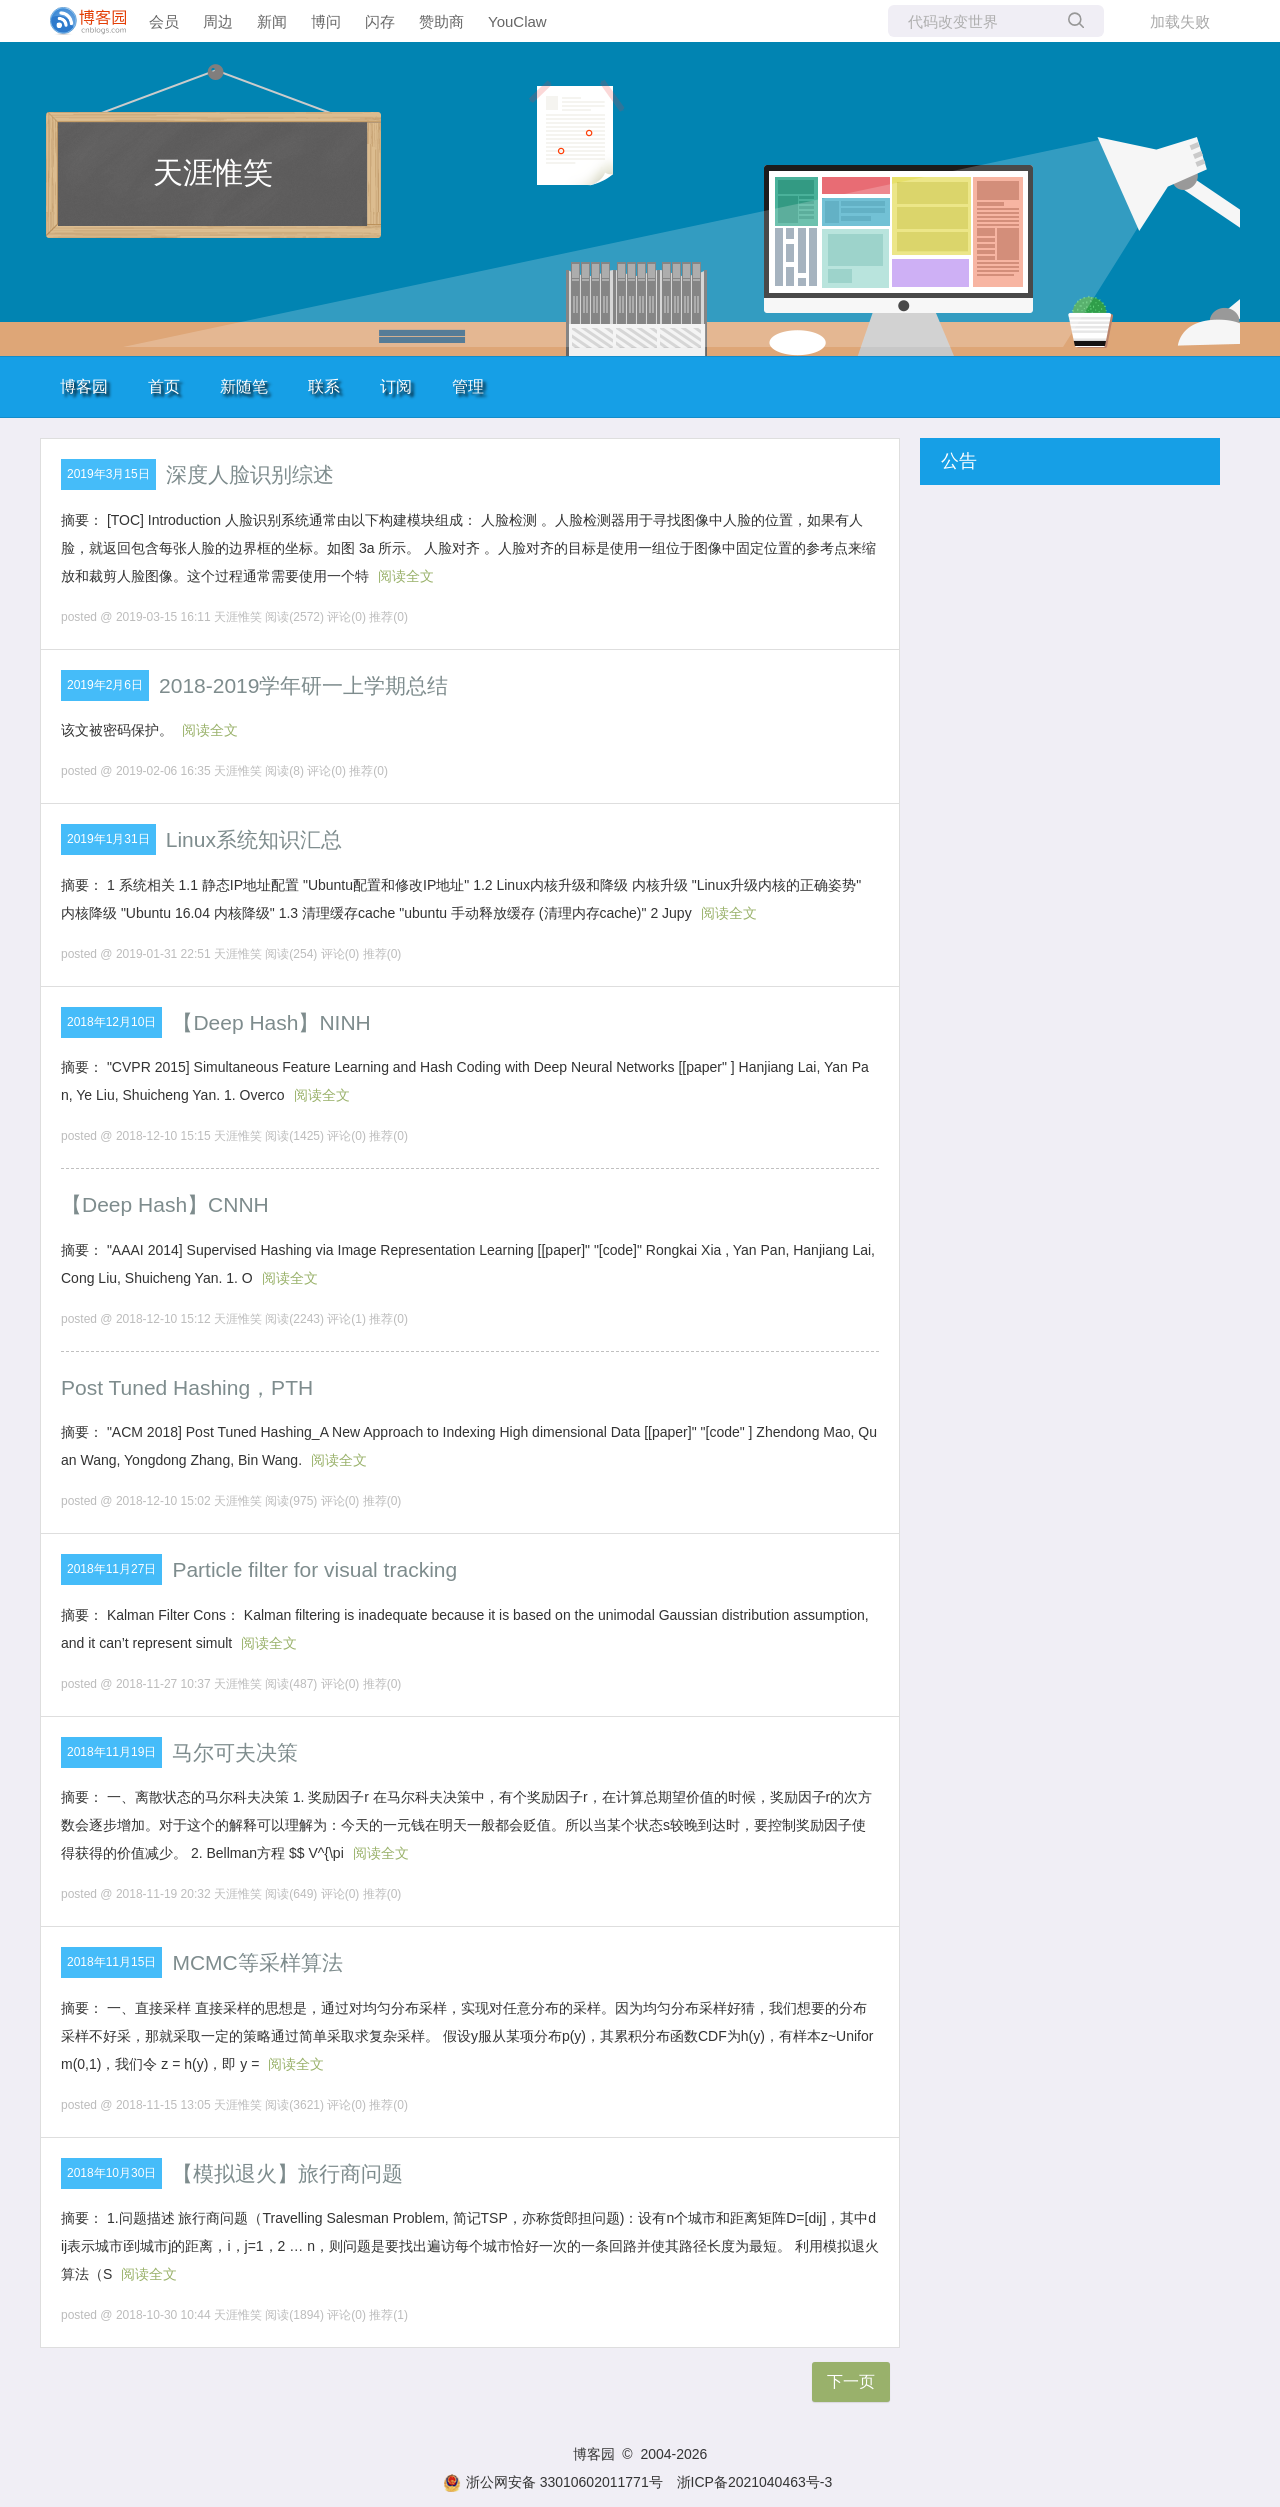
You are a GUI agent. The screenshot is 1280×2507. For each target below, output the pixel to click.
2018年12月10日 (111, 1022)
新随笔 (244, 386)
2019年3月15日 (108, 474)
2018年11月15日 (111, 1962)
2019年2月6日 (105, 685)
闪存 (380, 21)
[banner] (80, 21)
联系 (324, 386)
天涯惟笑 (213, 172)
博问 (326, 21)
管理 (468, 386)
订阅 (396, 386)
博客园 (84, 386)
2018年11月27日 (111, 1569)
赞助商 (441, 21)
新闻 (272, 21)
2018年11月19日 (111, 1752)
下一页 (851, 2381)
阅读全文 (406, 576)
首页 (164, 386)
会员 (164, 21)
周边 (218, 21)
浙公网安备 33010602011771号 (553, 2482)
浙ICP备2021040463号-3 (755, 2482)
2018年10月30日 (111, 2173)
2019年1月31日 (108, 839)
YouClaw (517, 21)
